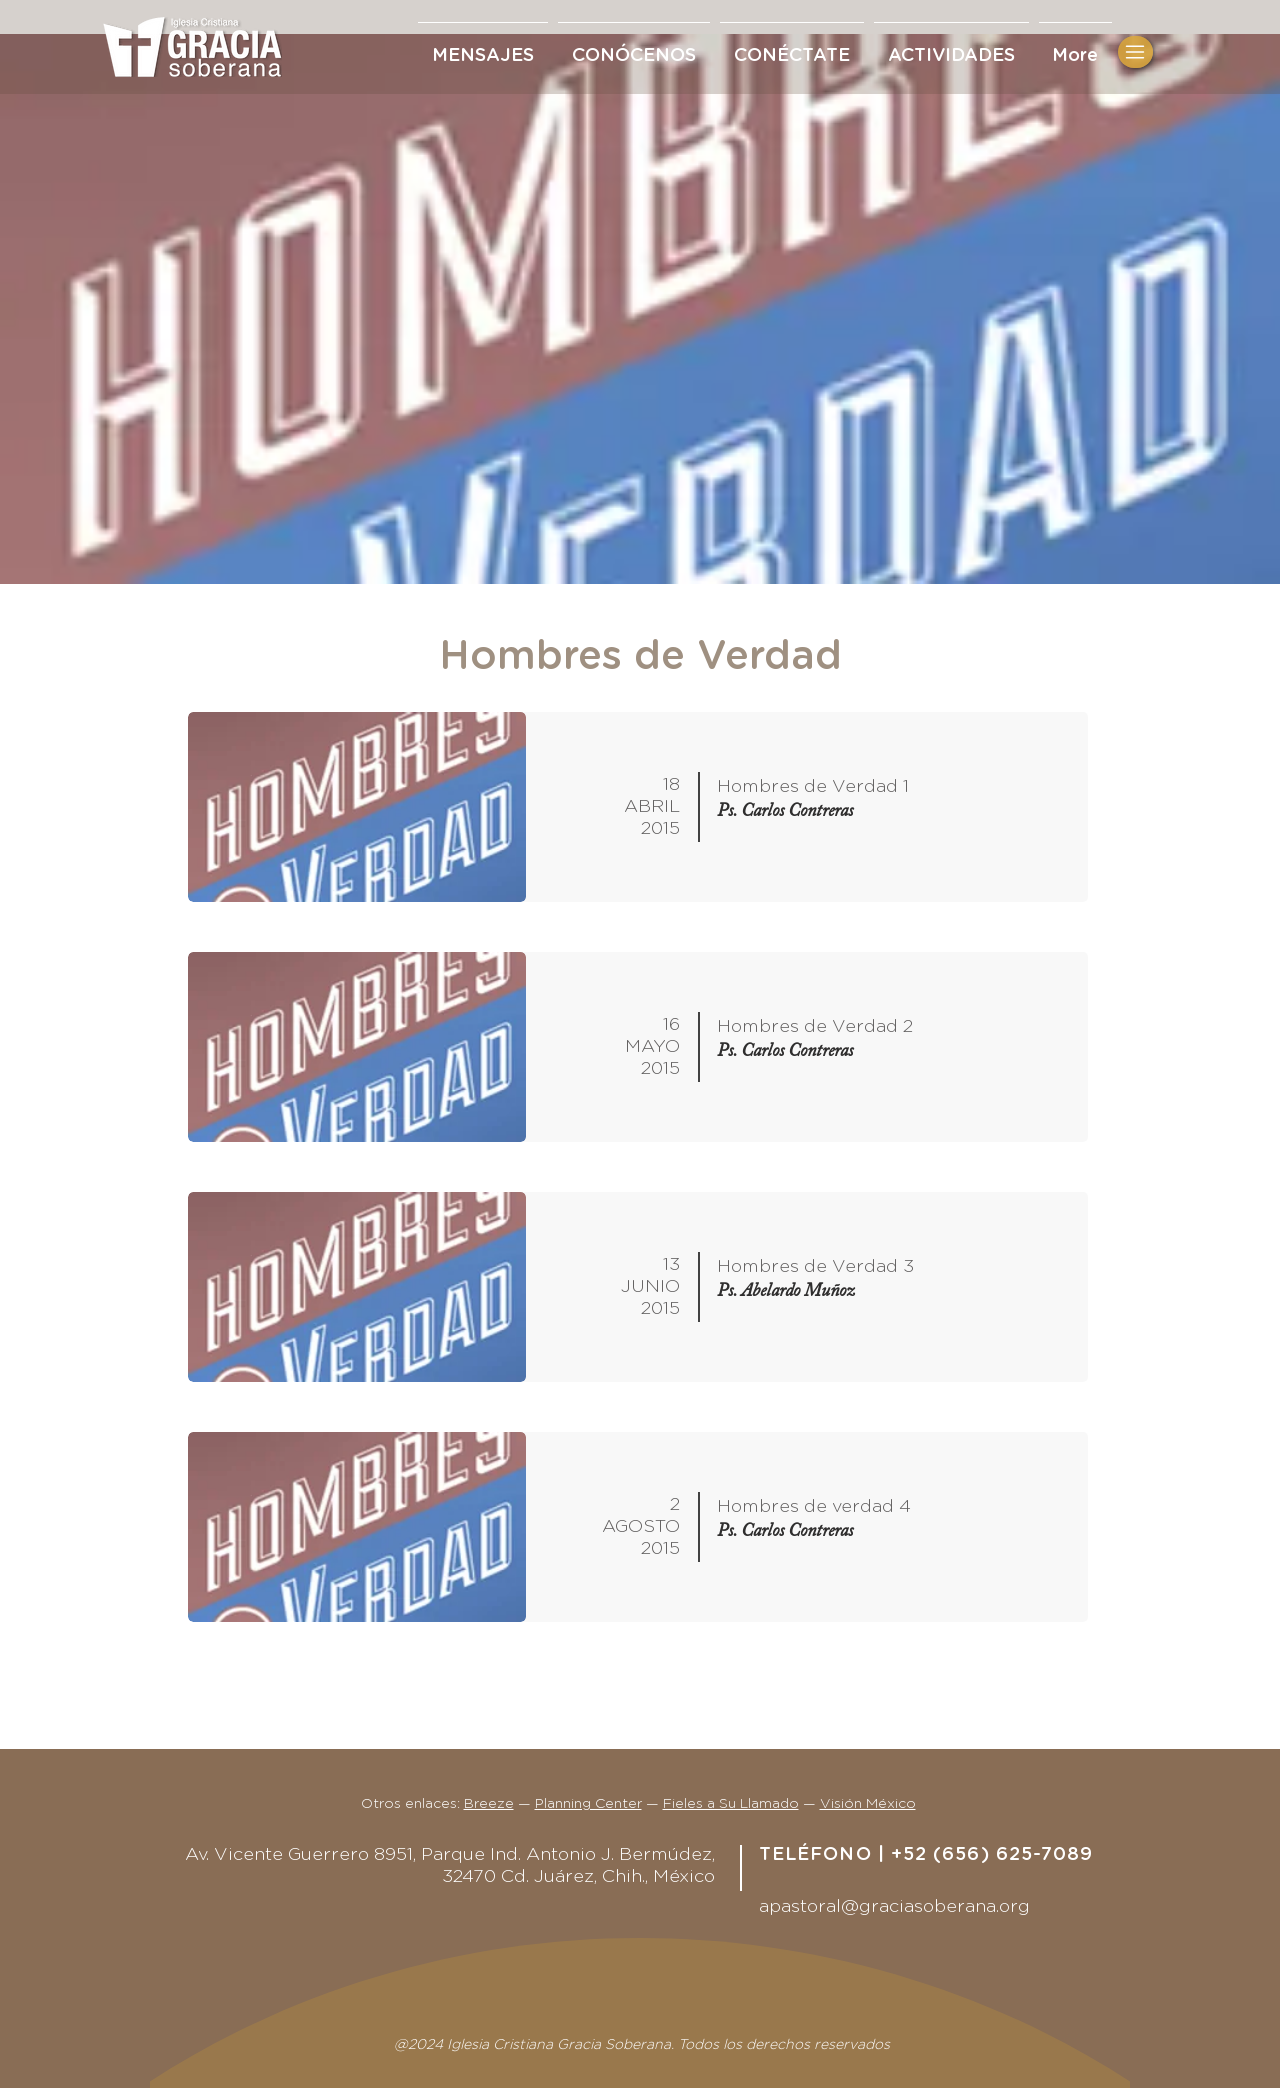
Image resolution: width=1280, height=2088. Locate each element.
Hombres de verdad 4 (814, 1507)
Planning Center (588, 1804)
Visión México (868, 1804)
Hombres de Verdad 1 (813, 787)
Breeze (489, 1804)
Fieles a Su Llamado (731, 1804)
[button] (792, 47)
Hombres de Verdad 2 (815, 1027)
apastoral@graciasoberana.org (894, 1907)
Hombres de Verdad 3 (815, 1267)
